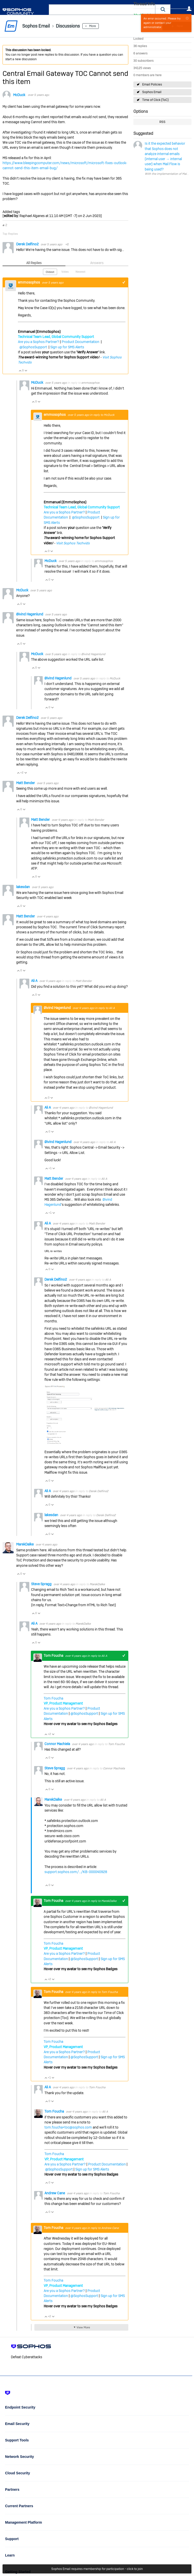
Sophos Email (151, 92)
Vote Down (26, 371)
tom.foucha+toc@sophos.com (68, 2127)
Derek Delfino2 (27, 244)
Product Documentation (80, 341)
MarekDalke (25, 1544)
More (92, 26)
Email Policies (152, 84)
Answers (97, 263)
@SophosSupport (33, 347)
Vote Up (20, 371)
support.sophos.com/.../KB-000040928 (75, 1872)
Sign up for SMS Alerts (67, 347)
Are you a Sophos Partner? (38, 341)
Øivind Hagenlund (30, 614)
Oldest (50, 272)
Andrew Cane (55, 2193)
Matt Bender (26, 783)
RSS (162, 122)
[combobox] (102, 10)
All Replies (34, 263)
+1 (124, 282)
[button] (163, 9)
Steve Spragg (41, 1584)
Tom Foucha (54, 1655)
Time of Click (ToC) (155, 100)
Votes (65, 271)
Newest (80, 271)
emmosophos (29, 282)
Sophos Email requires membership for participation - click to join (97, 2569)
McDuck (19, 95)
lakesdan (23, 887)
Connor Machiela (57, 1744)
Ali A (34, 980)
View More (83, 2327)
